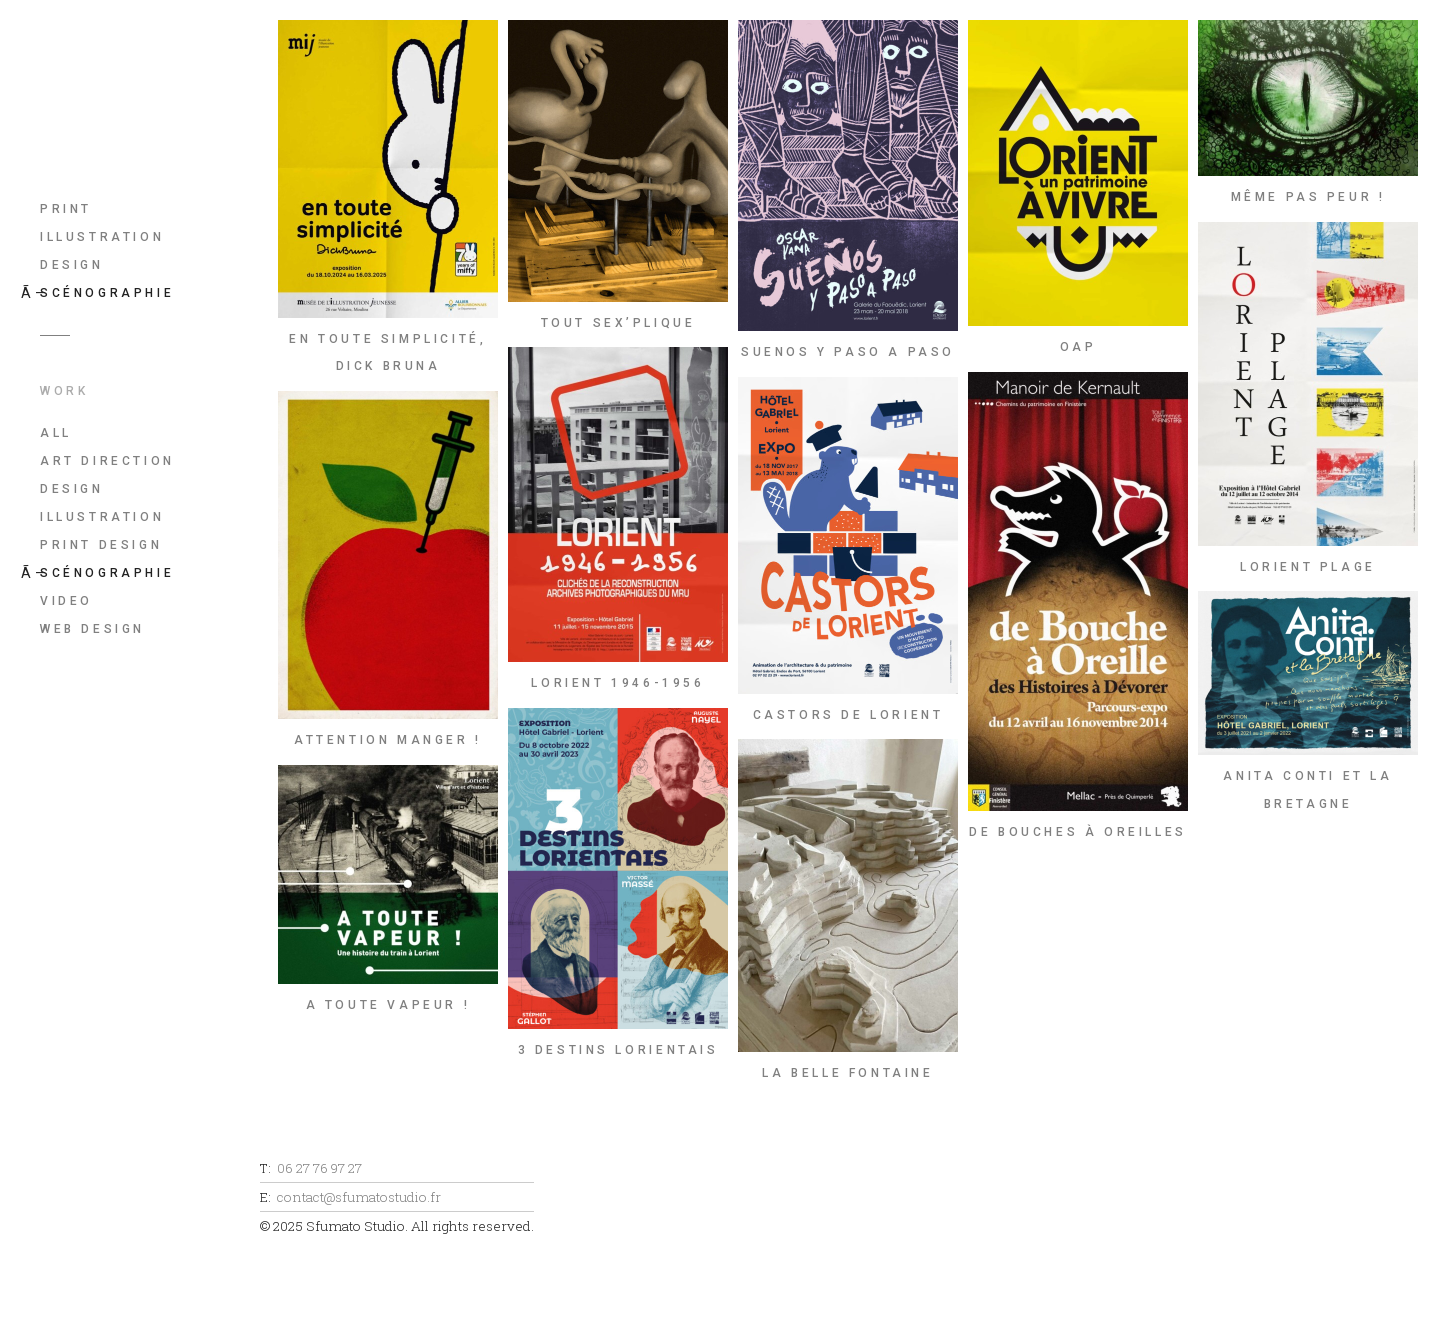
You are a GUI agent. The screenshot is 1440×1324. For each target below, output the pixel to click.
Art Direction (107, 461)
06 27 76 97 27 (319, 1168)
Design (72, 265)
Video (66, 601)
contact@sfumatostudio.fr (359, 1197)
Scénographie (107, 293)
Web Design (92, 629)
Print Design (101, 545)
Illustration (102, 237)
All (56, 433)
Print (66, 209)
